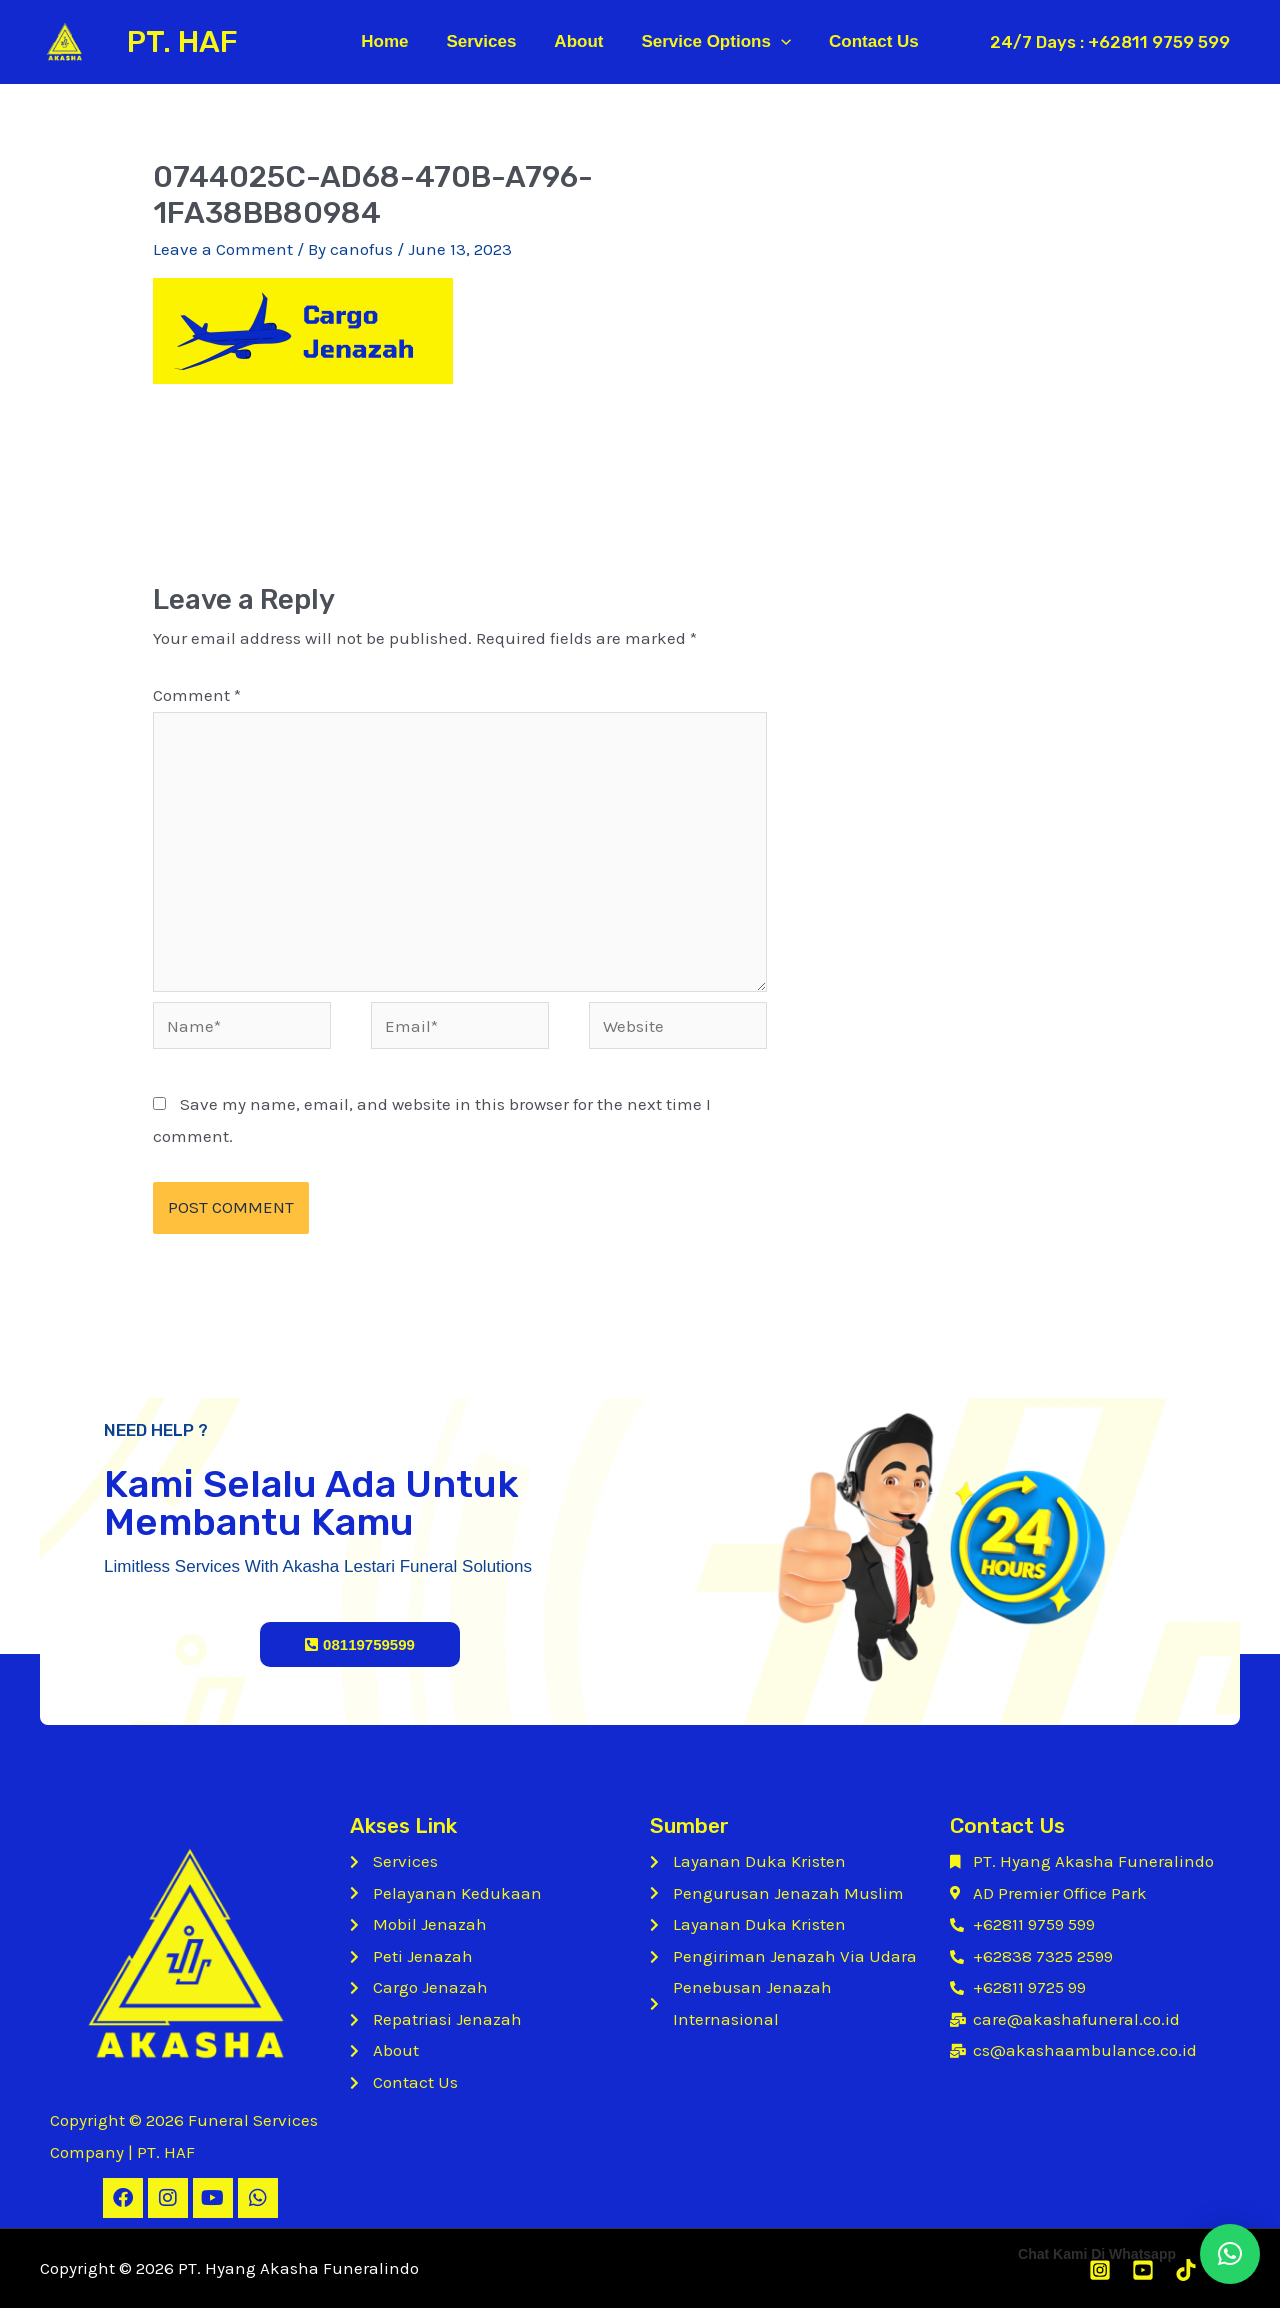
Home (392, 41)
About (578, 41)
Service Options (712, 42)
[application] (777, 42)
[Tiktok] (1186, 2270)
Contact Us (866, 41)
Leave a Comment (223, 249)
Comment (197, 695)
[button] (1230, 2254)
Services (485, 41)
